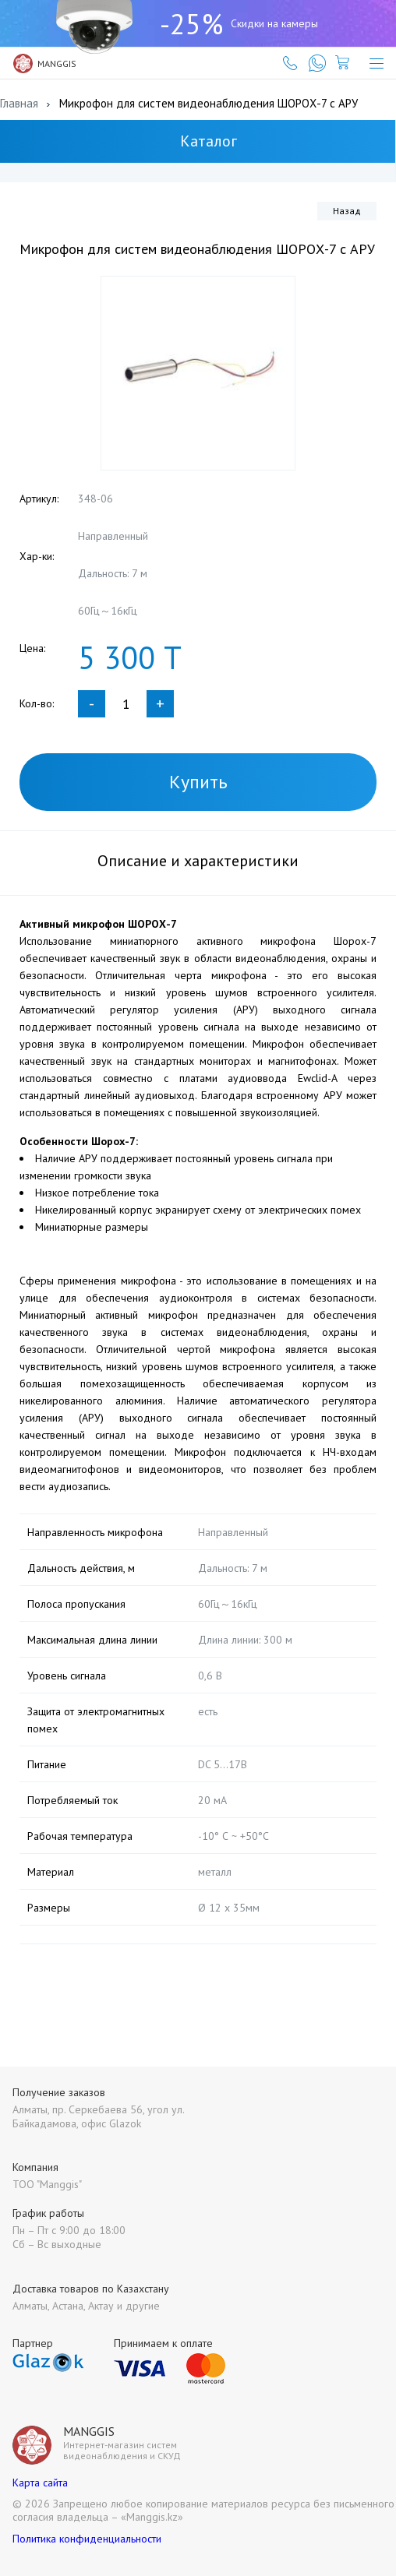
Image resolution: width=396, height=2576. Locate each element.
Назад (347, 211)
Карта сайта (40, 2483)
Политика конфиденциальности (86, 2539)
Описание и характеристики (198, 861)
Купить (198, 782)
